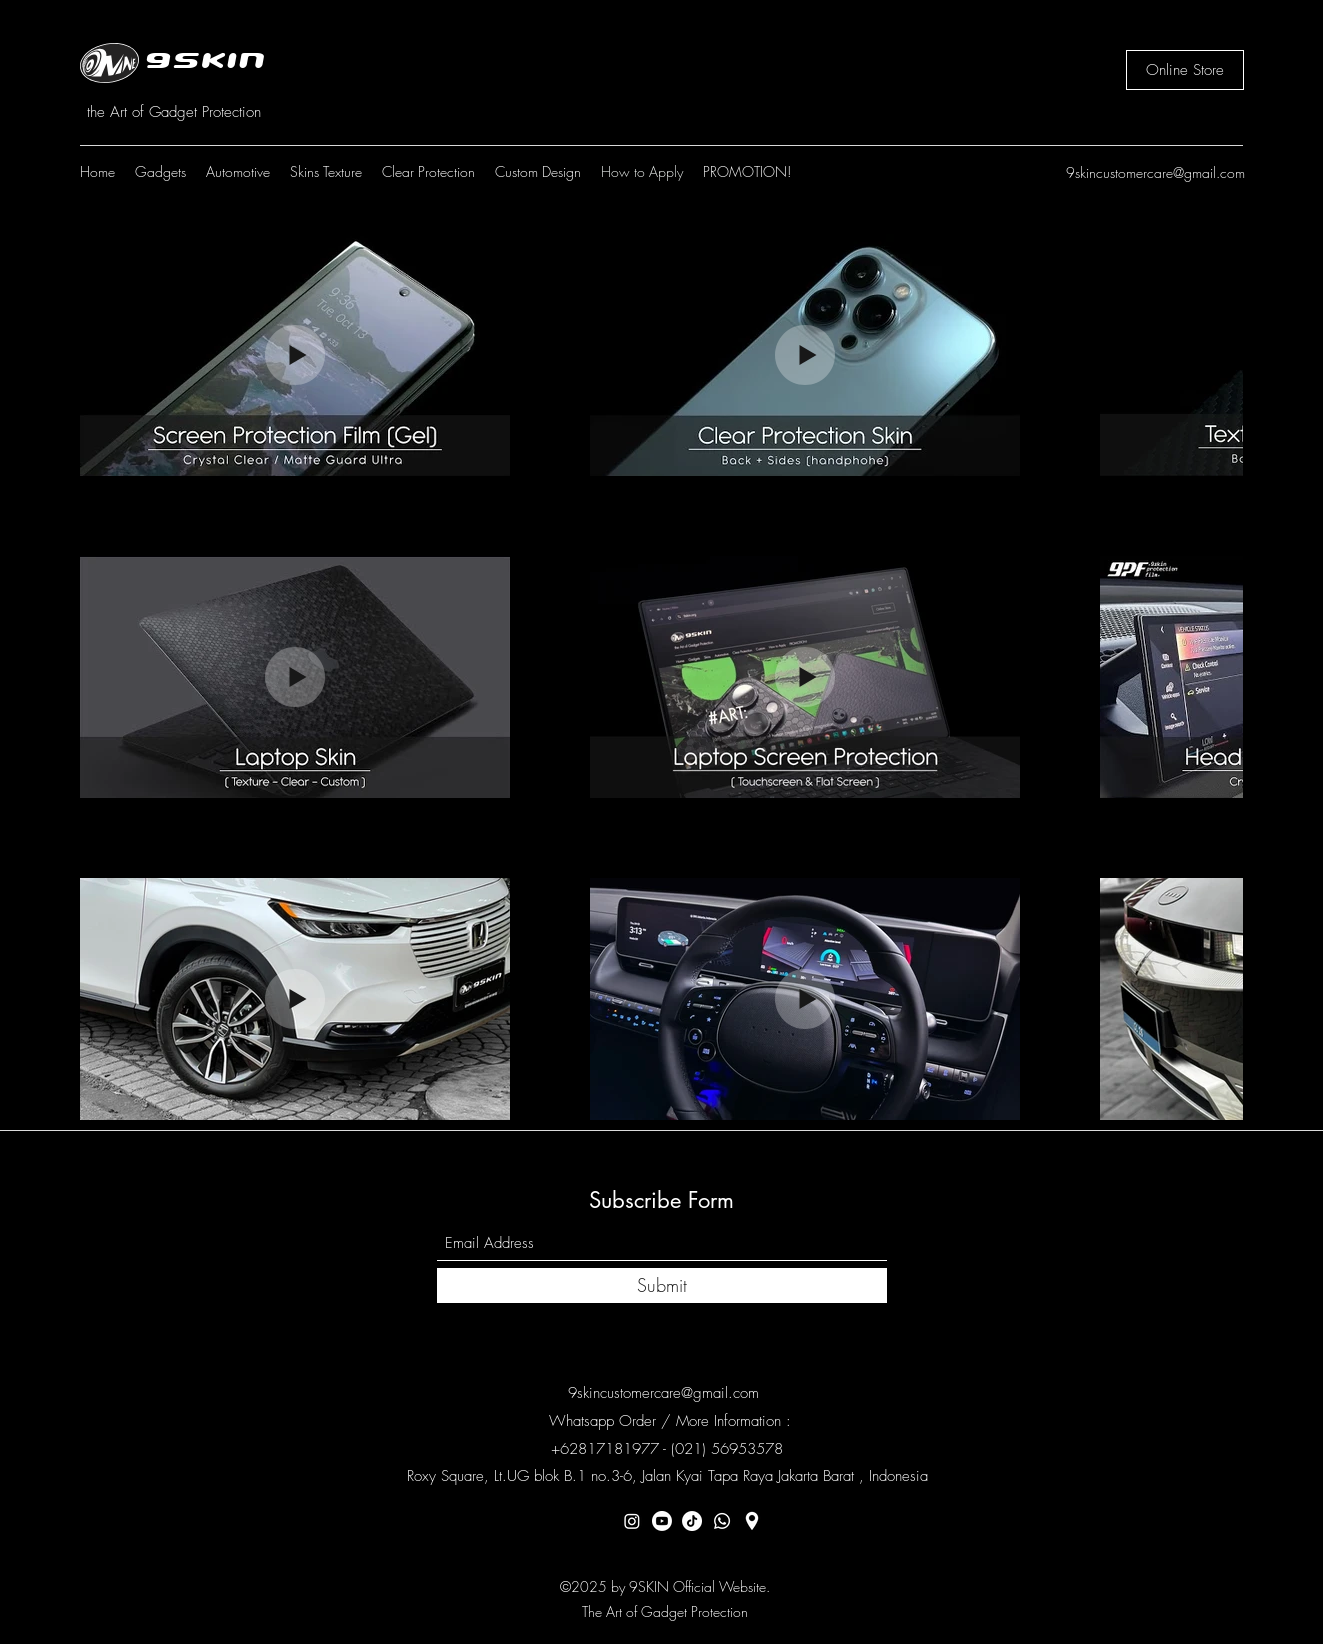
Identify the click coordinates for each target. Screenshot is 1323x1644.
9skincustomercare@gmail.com (1155, 172)
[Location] (752, 1521)
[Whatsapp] (722, 1521)
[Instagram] (632, 1521)
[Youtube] (662, 1521)
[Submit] (662, 1285)
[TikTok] (692, 1521)
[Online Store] (1185, 70)
